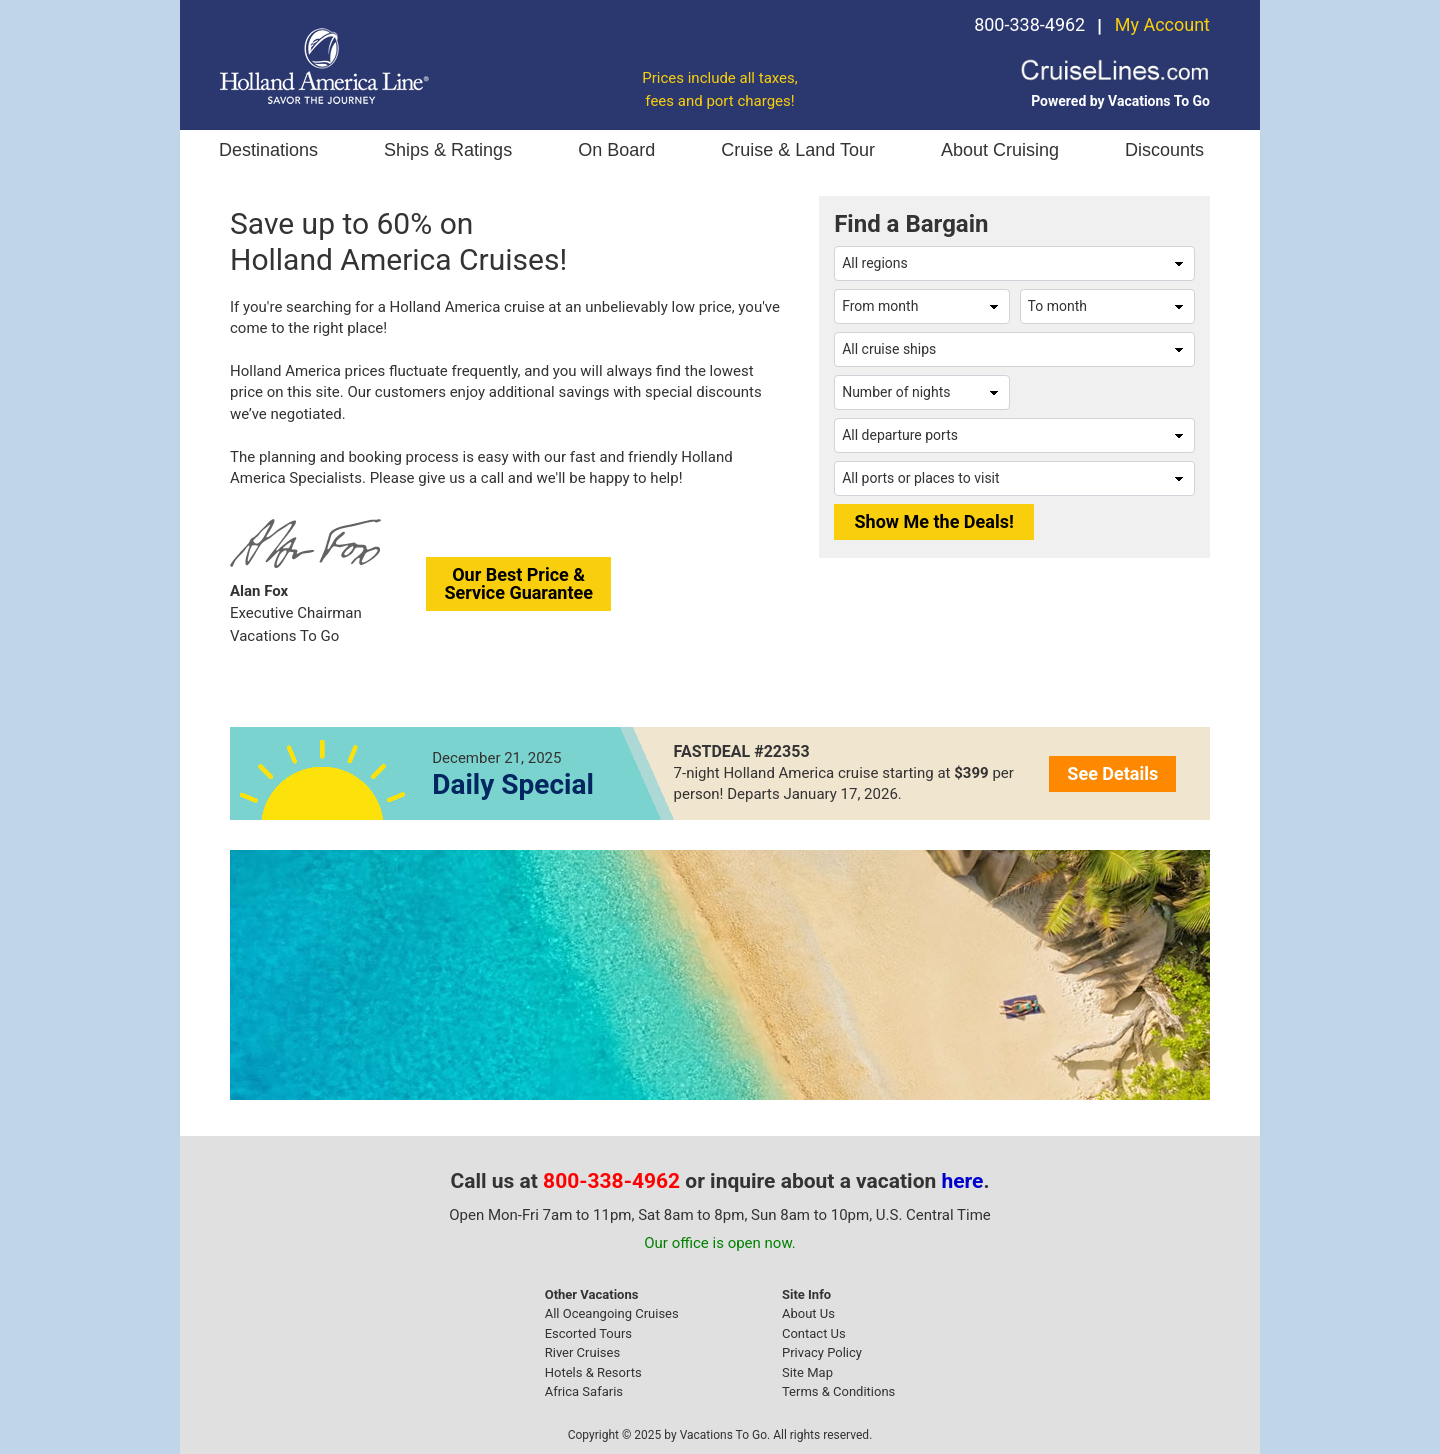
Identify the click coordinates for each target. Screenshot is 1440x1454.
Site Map (807, 1372)
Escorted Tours (588, 1333)
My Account (1162, 24)
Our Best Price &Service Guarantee (518, 583)
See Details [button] (1112, 773)
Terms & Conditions (838, 1391)
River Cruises (582, 1352)
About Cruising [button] (1000, 150)
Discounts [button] (1164, 150)
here (963, 1181)
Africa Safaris (584, 1391)
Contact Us (814, 1333)
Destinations (268, 150)
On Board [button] (616, 150)
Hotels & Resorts (593, 1372)
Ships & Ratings (448, 150)
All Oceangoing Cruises (612, 1313)
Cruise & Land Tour (798, 150)
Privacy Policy (822, 1352)
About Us (808, 1313)
